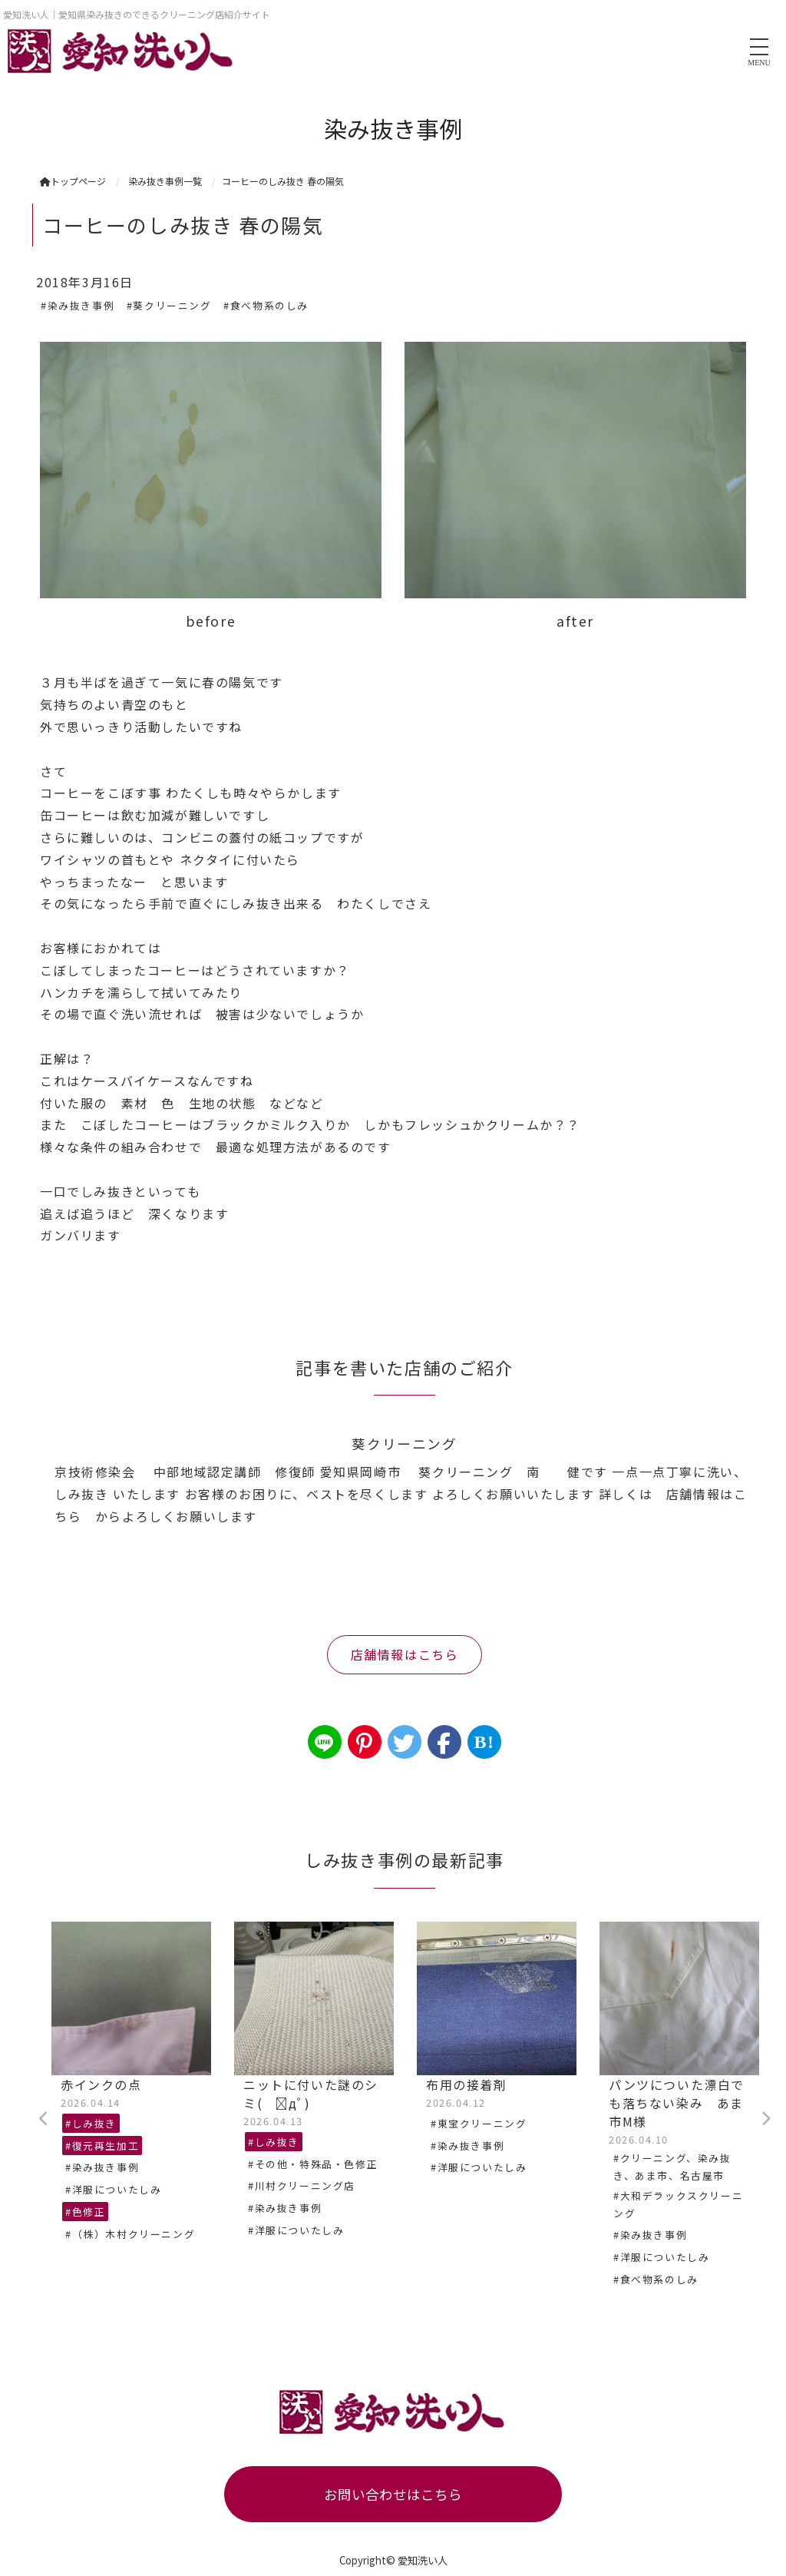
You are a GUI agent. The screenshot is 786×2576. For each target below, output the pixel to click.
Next (765, 2119)
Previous (43, 2119)
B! (484, 1742)
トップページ (73, 180)
